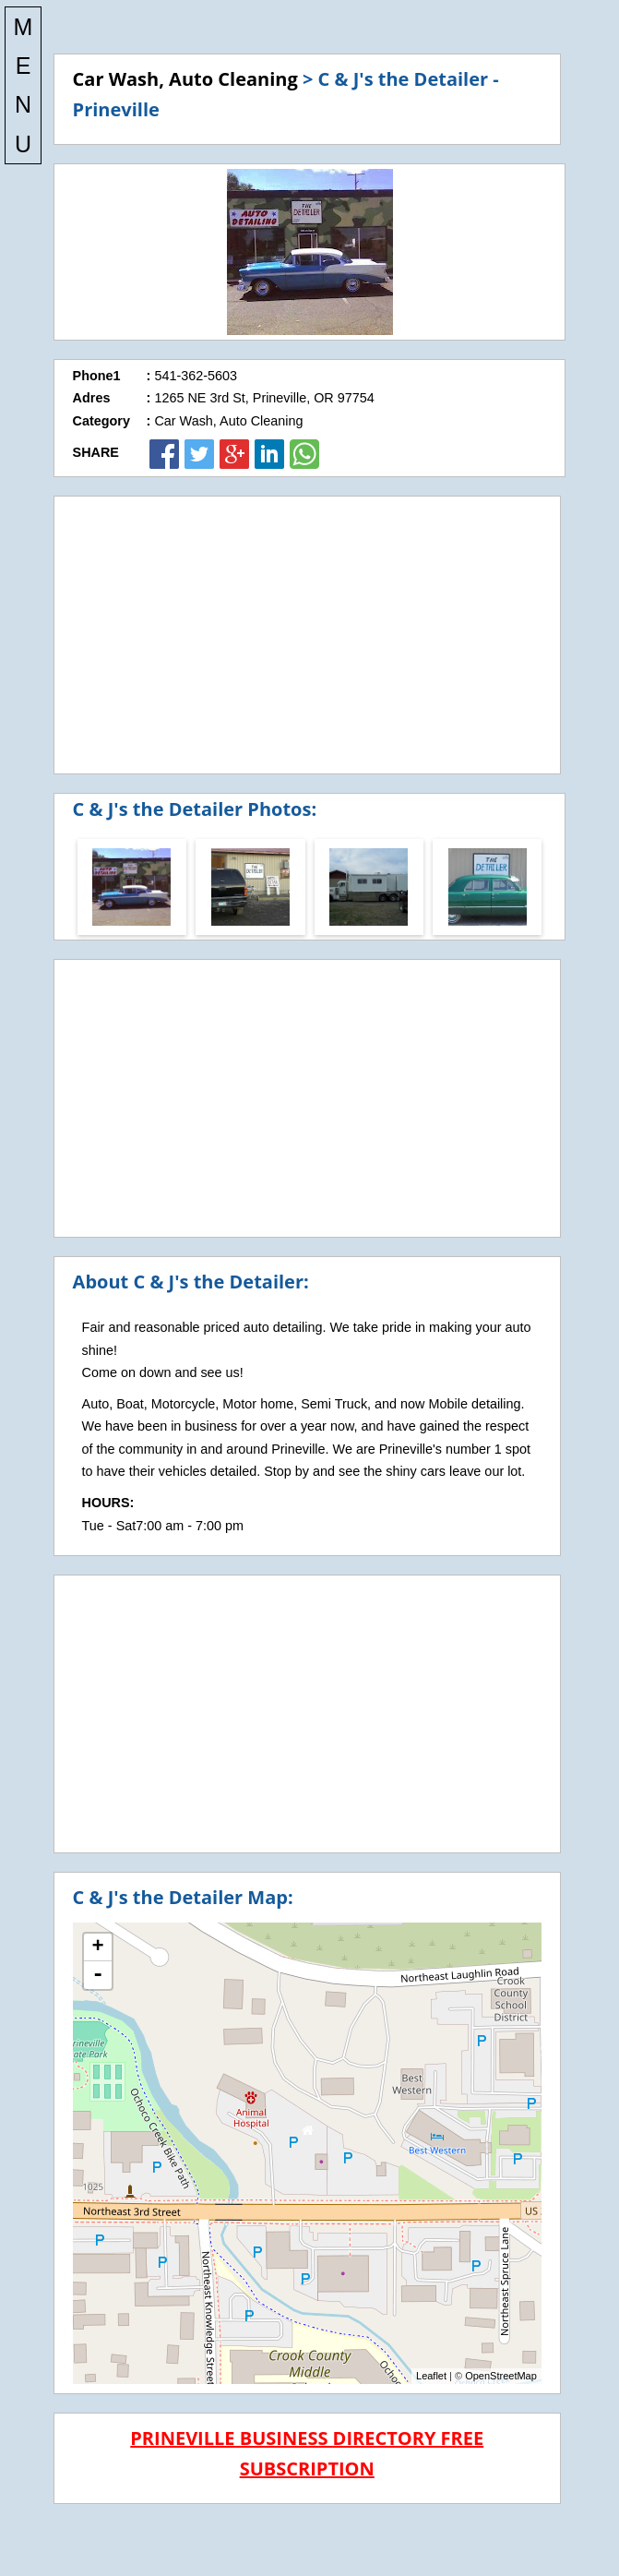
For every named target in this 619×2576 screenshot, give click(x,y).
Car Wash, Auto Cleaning (185, 78)
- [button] (97, 1975)
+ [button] (97, 1947)
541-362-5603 (195, 375)
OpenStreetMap (501, 2375)
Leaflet (431, 2375)
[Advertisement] (307, 635)
